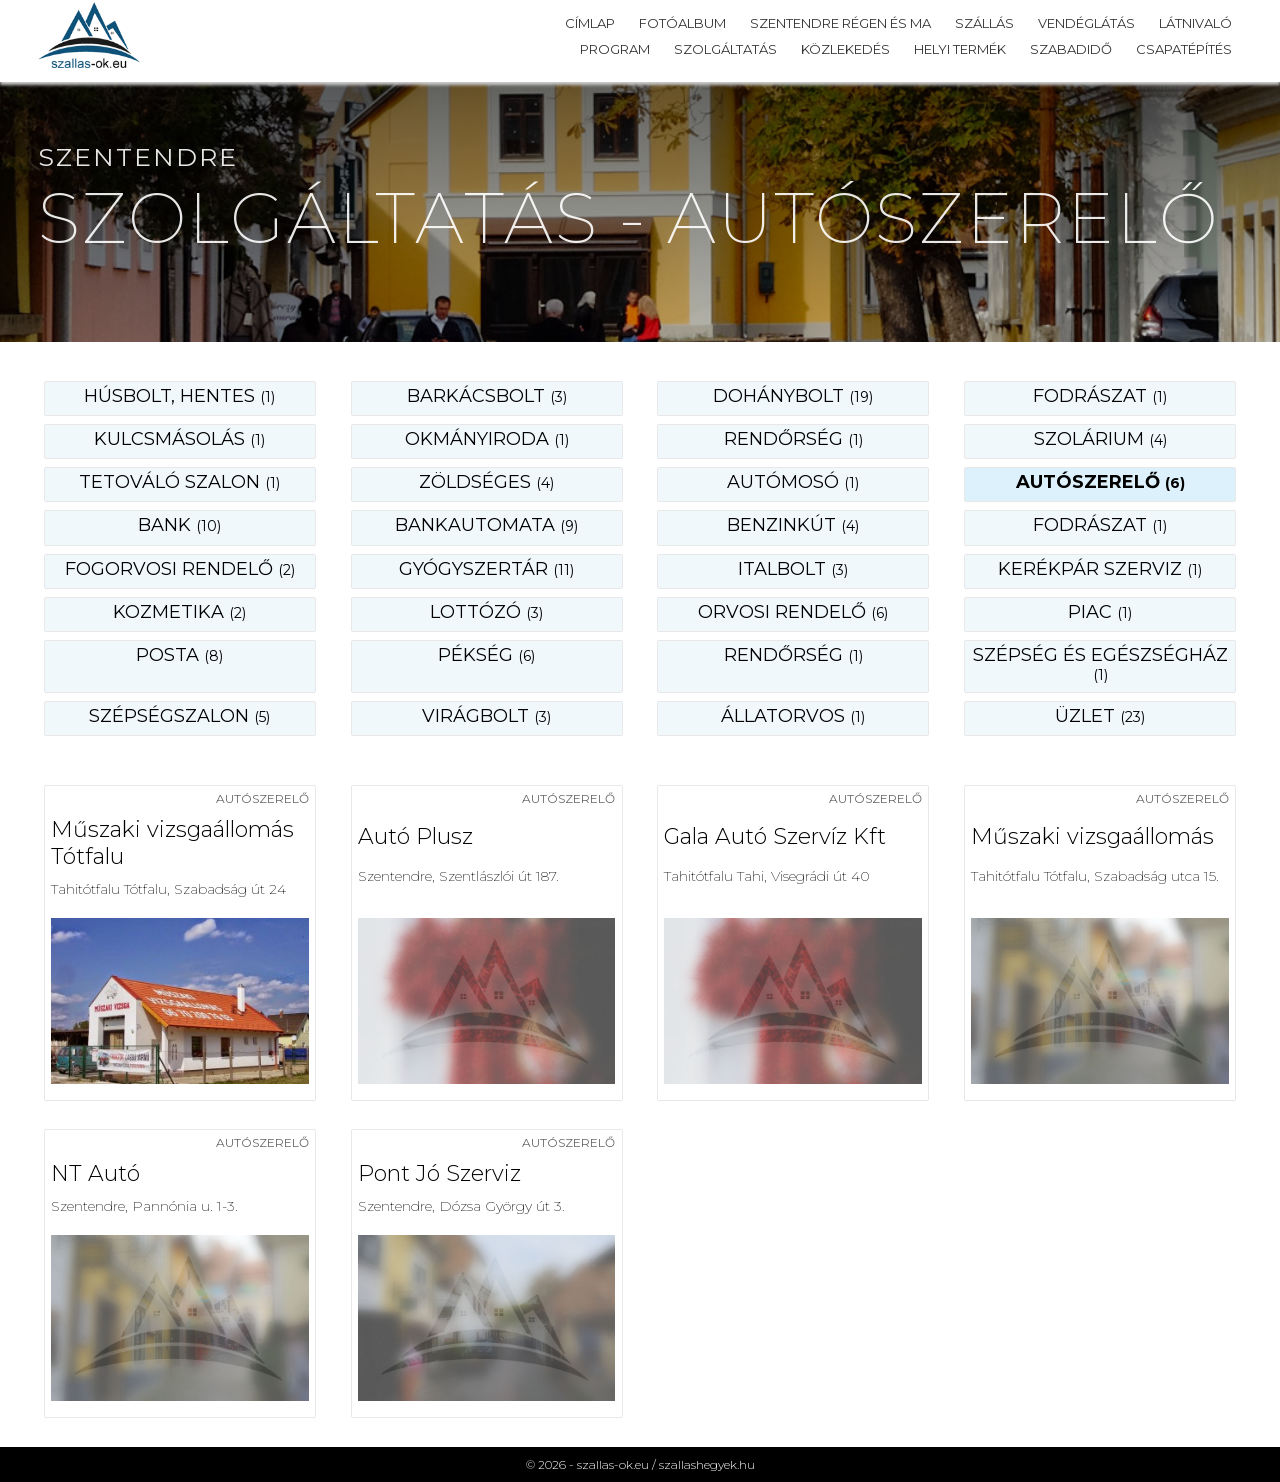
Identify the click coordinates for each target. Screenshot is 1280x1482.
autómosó (793, 482)
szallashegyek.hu (707, 1464)
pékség (486, 655)
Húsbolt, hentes (179, 396)
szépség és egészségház (1100, 664)
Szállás (984, 23)
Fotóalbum (682, 23)
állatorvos (793, 716)
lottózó (486, 612)
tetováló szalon (179, 482)
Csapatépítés (1184, 49)
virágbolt (486, 716)
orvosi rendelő (793, 612)
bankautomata (486, 525)
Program (615, 49)
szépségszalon (179, 716)
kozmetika (179, 612)
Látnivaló (1195, 23)
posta (179, 655)
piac (1100, 612)
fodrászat (1100, 396)
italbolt (793, 569)
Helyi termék (960, 49)
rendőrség (793, 439)
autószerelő (1100, 482)
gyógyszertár (486, 569)
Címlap (590, 23)
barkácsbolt (487, 396)
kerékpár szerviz (1100, 569)
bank (179, 525)
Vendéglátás (1086, 23)
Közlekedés (845, 49)
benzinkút (793, 525)
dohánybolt (793, 396)
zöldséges (486, 482)
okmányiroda (487, 439)
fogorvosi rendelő (180, 569)
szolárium (1100, 439)
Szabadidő (1071, 49)
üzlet (1100, 716)
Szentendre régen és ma (840, 23)
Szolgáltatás (725, 49)
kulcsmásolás (179, 439)
